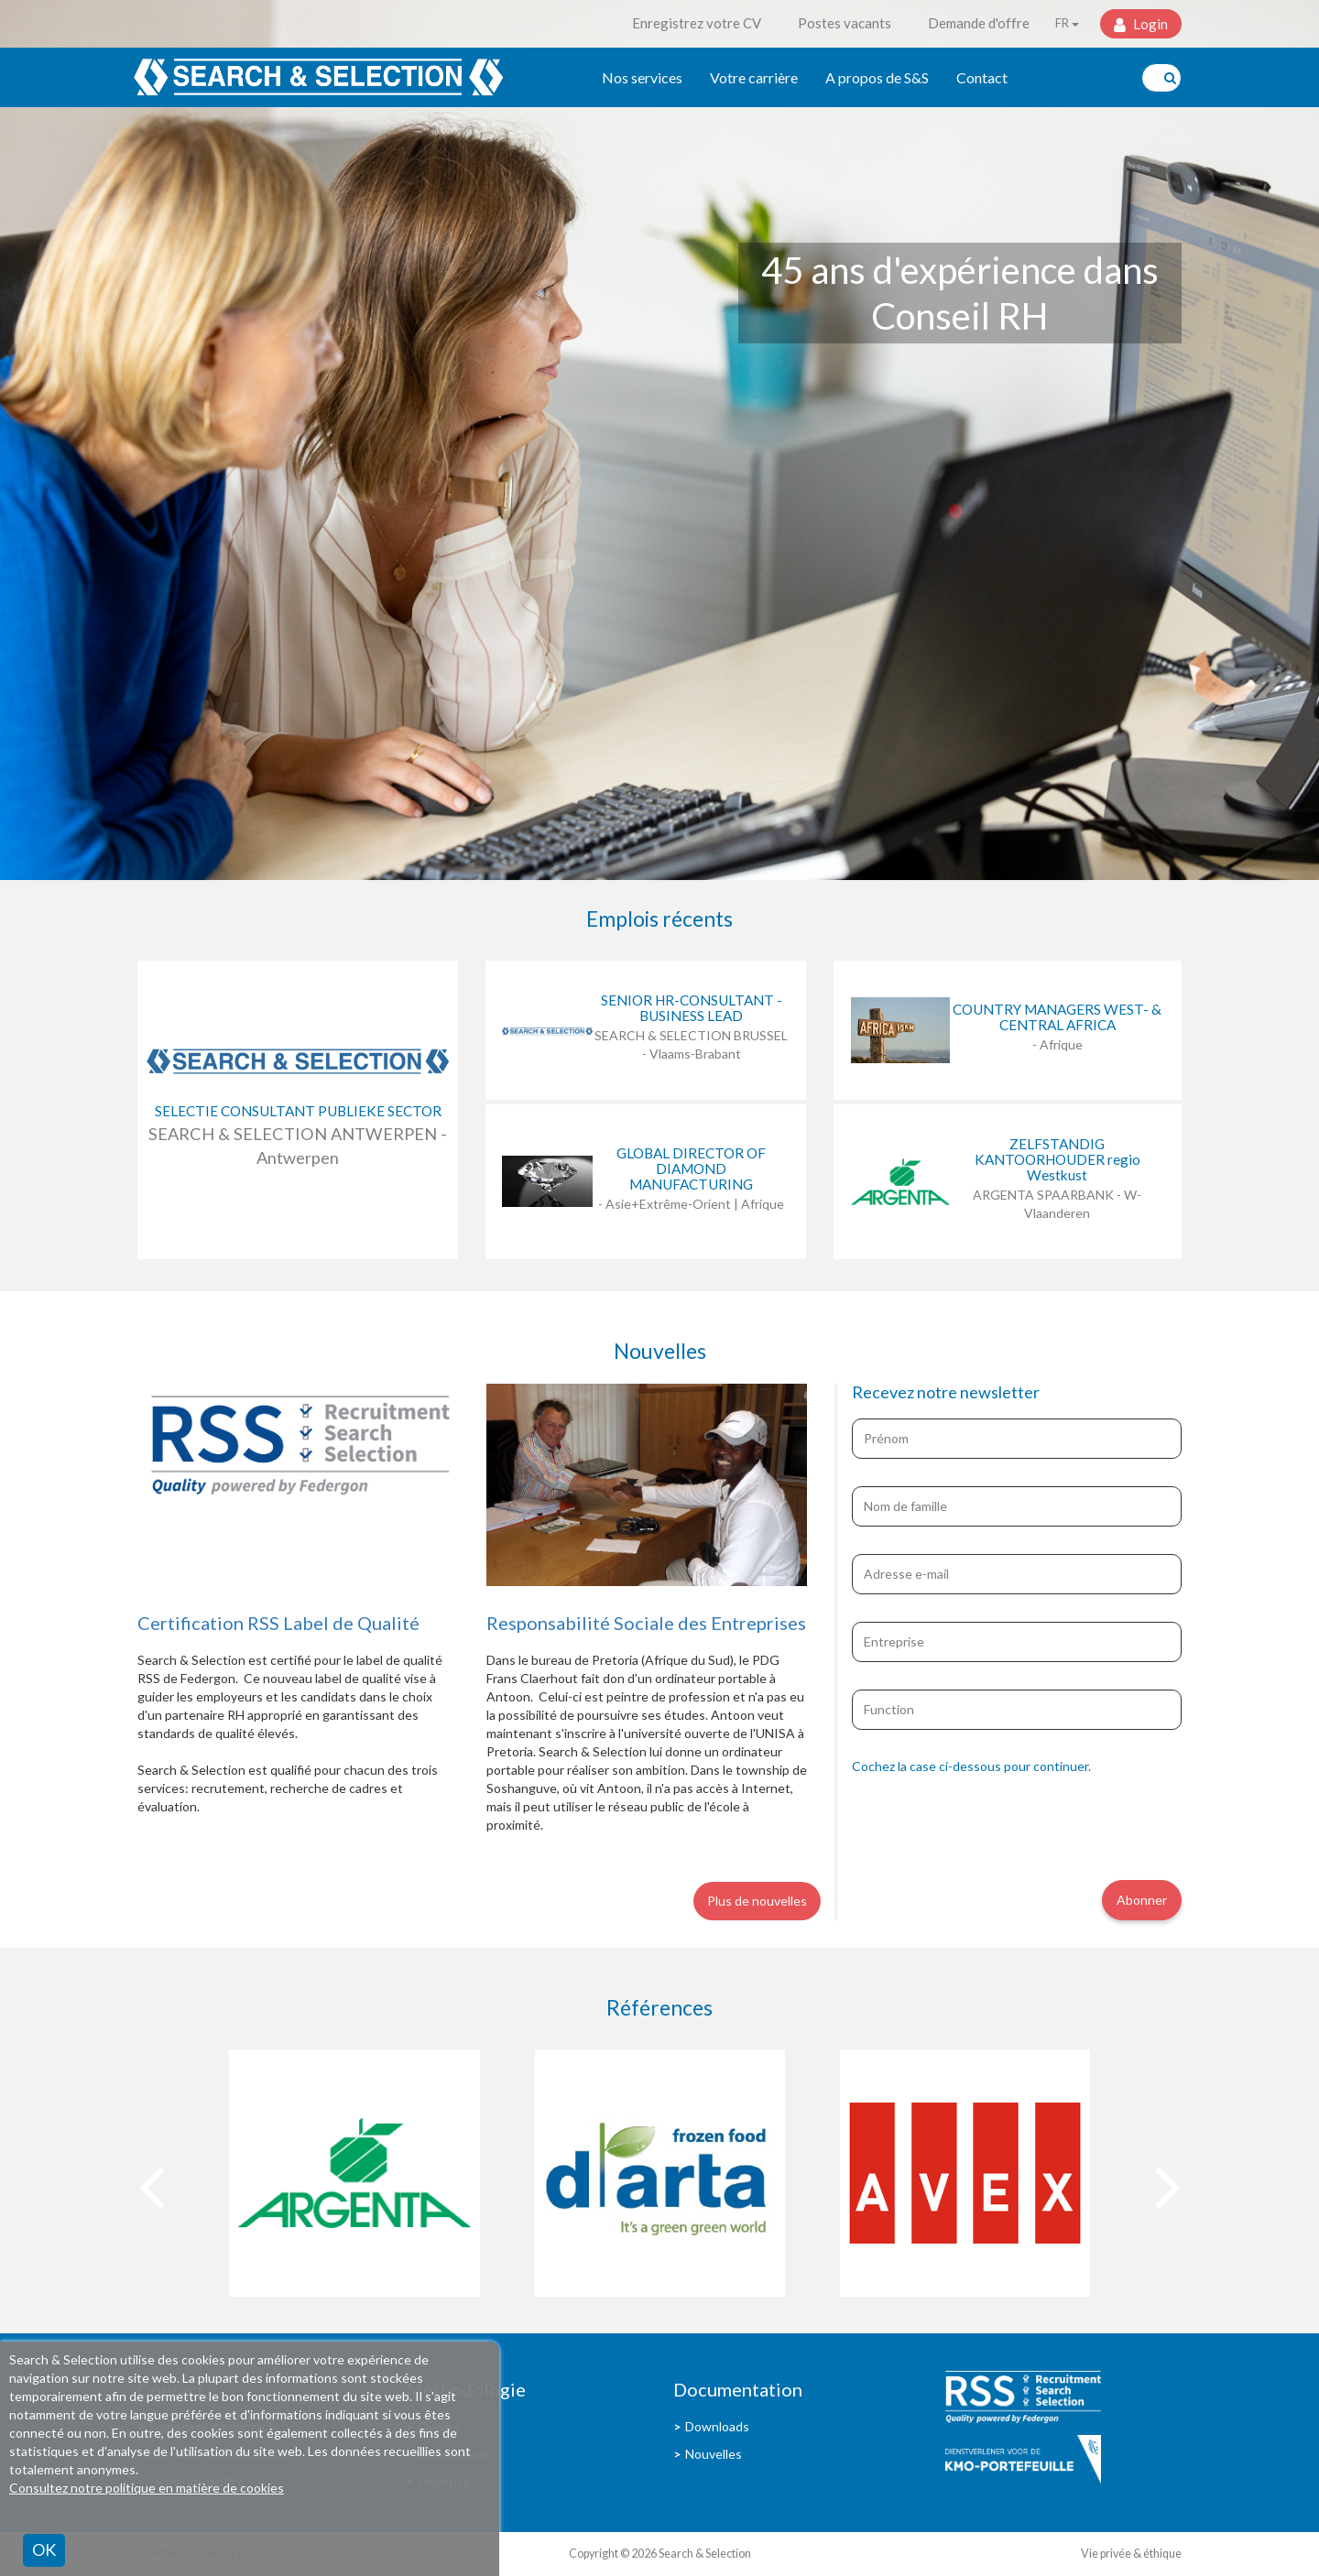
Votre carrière (754, 77)
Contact (982, 77)
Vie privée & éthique (1131, 2553)
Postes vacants (844, 23)
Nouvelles (713, 2454)
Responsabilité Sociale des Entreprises (646, 1623)
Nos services (642, 77)
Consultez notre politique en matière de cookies (146, 2487)
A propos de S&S (877, 77)
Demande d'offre (979, 23)
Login (1149, 24)
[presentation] (991, 1825)
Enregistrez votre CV (696, 23)
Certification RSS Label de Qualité (278, 1623)
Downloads (717, 2426)
